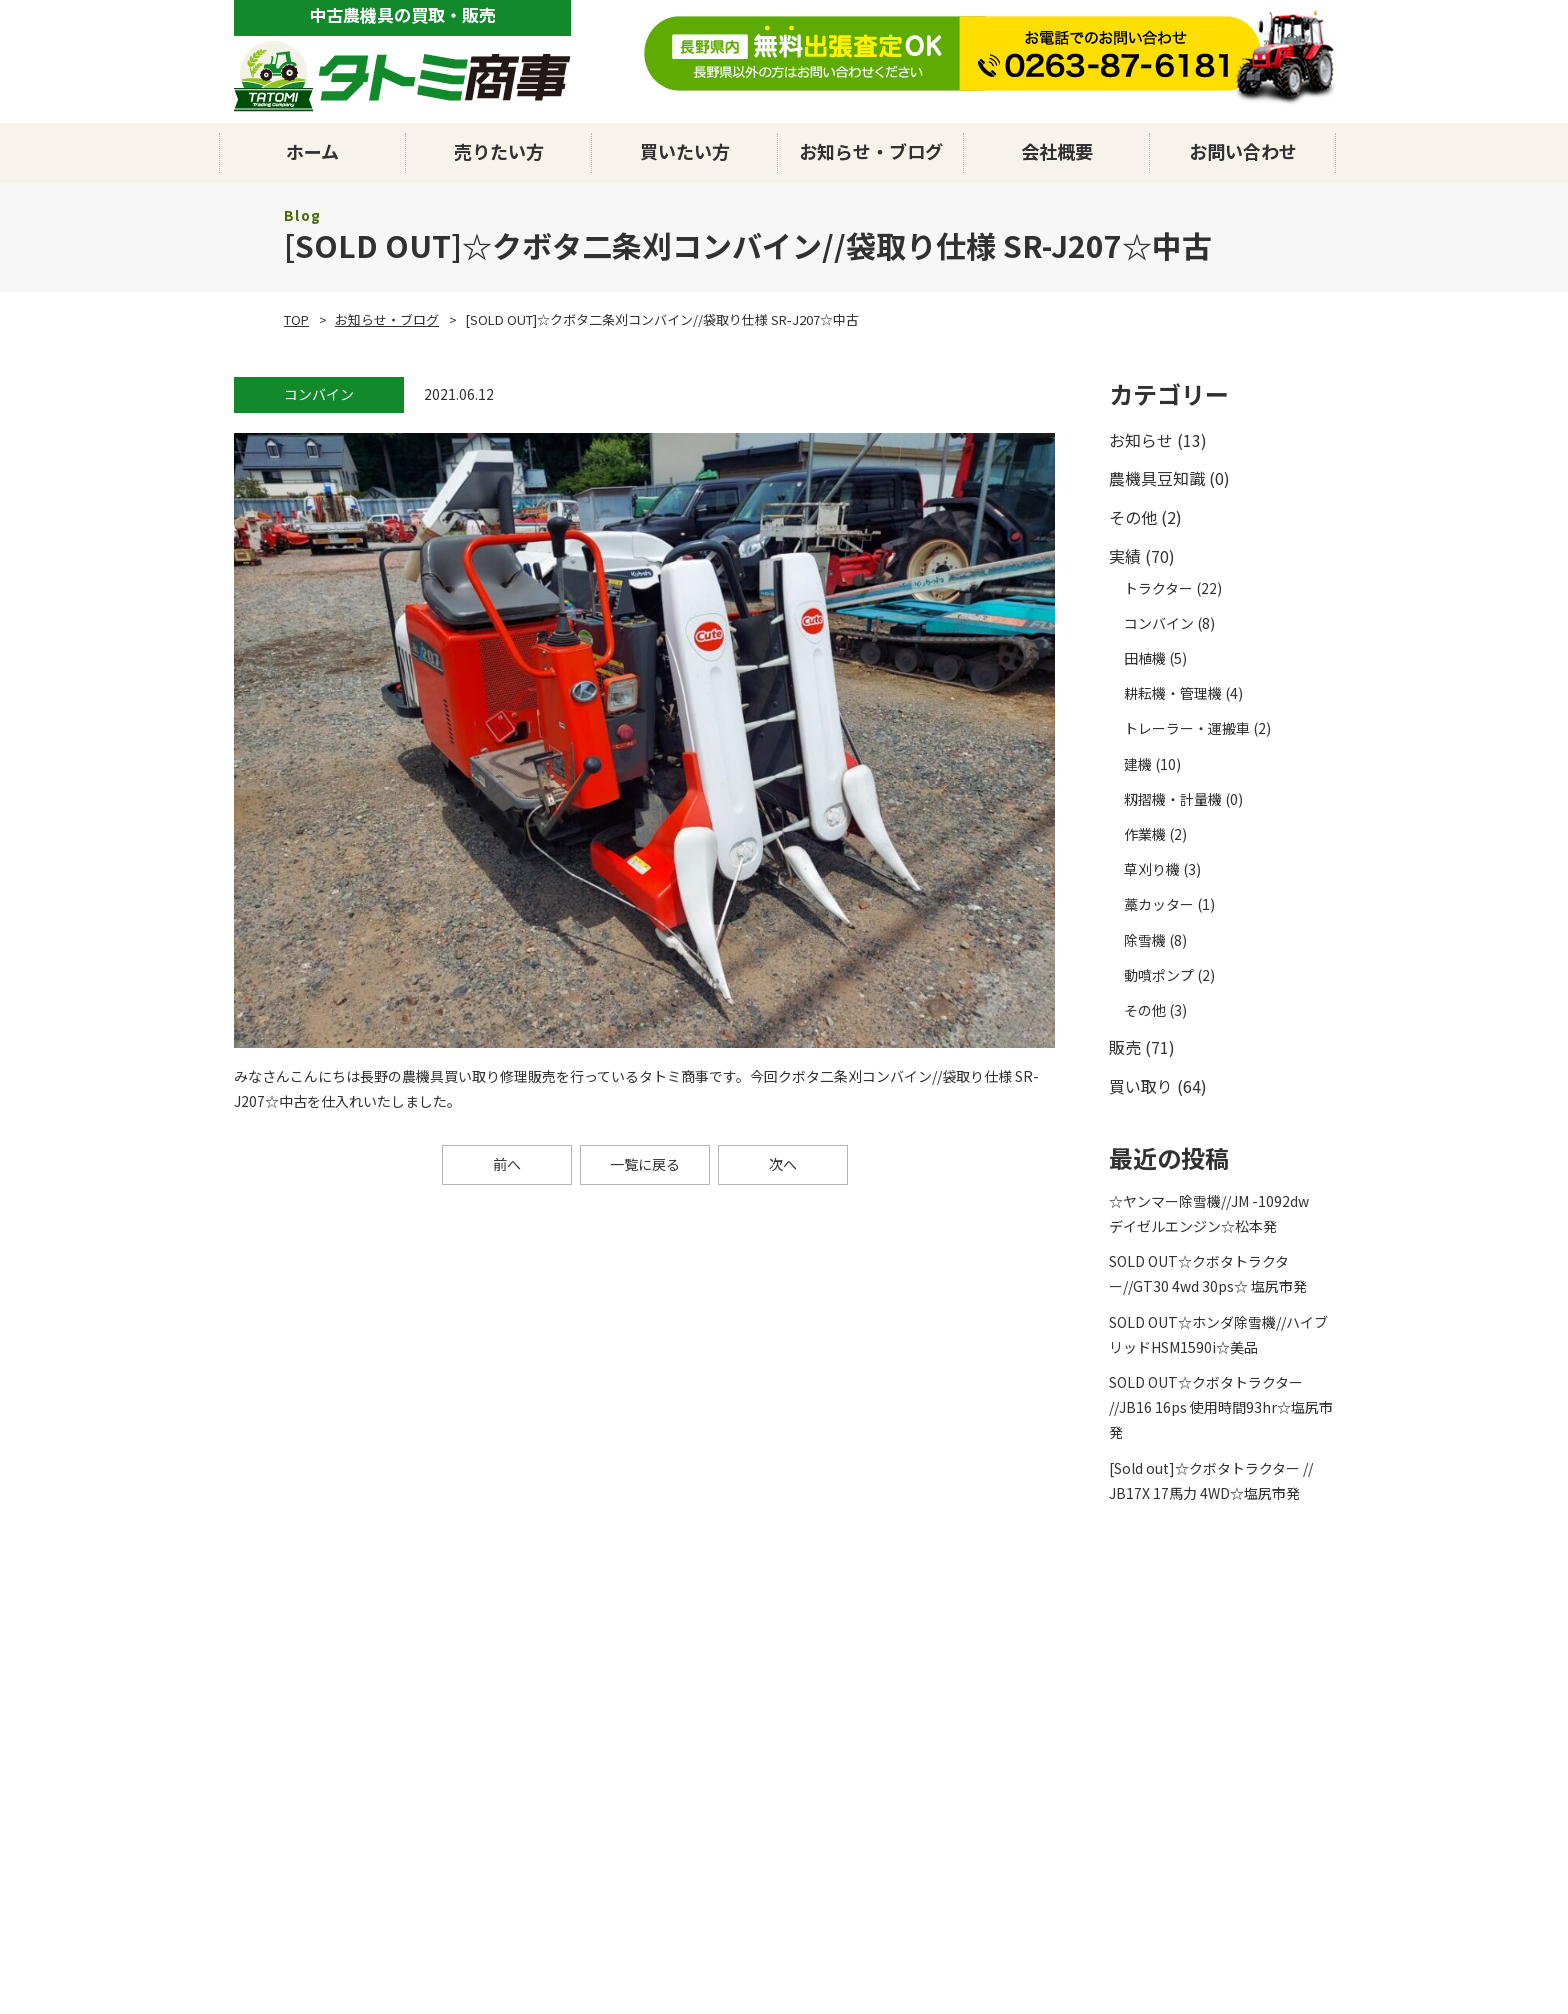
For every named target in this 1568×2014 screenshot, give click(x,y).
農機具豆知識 (1157, 478)
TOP (296, 319)
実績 (1125, 556)
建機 (1138, 764)
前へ (507, 1164)
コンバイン (1159, 623)
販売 (1125, 1047)
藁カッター (1159, 904)
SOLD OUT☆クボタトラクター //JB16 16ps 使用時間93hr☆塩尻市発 (1221, 1407)
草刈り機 (1152, 869)
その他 (1133, 517)
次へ (783, 1164)
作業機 (1145, 834)
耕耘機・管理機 (1173, 693)
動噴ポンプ (1159, 975)
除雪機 (1145, 940)
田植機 (1145, 658)
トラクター (1158, 588)
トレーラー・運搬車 (1187, 729)
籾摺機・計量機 (1173, 799)
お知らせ (1141, 440)
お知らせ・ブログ (387, 319)
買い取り (1141, 1086)
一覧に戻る (645, 1164)
